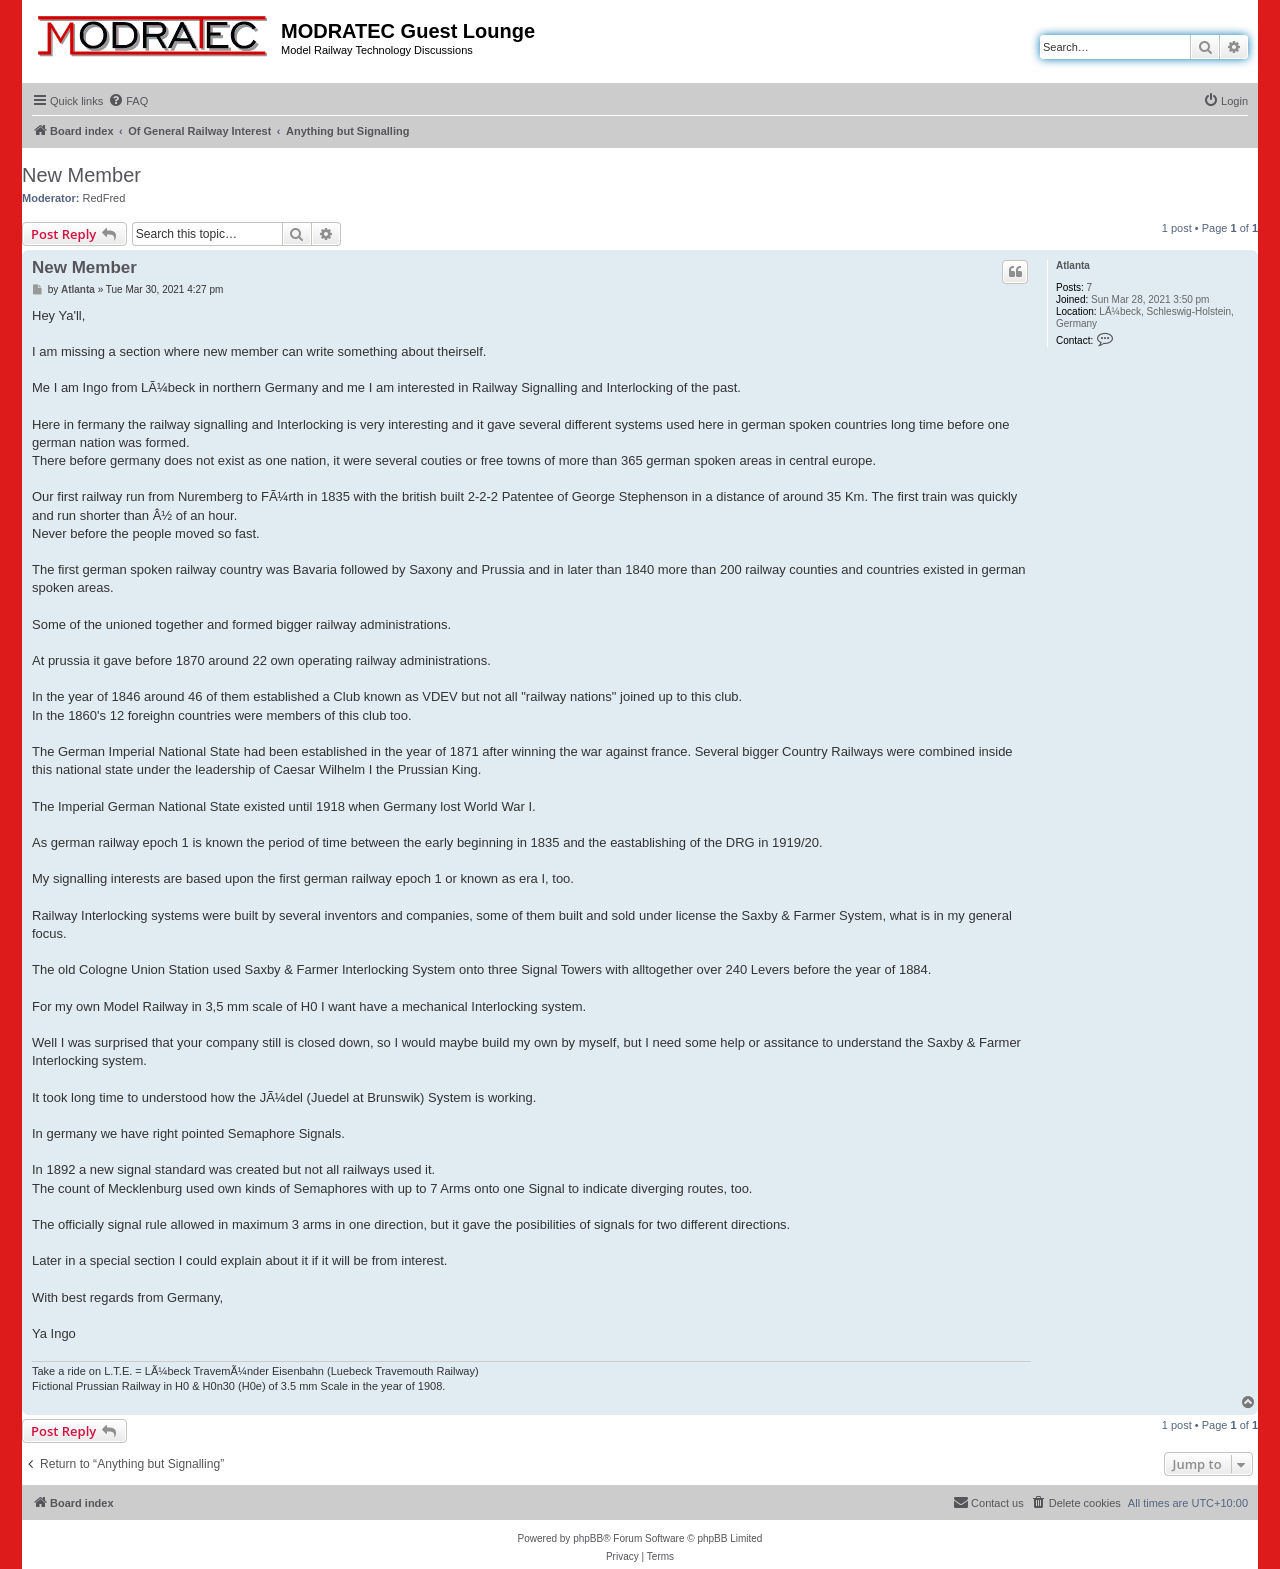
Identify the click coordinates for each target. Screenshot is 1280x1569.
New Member (81, 175)
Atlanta (1073, 265)
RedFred (104, 198)
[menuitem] (128, 101)
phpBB (588, 1538)
